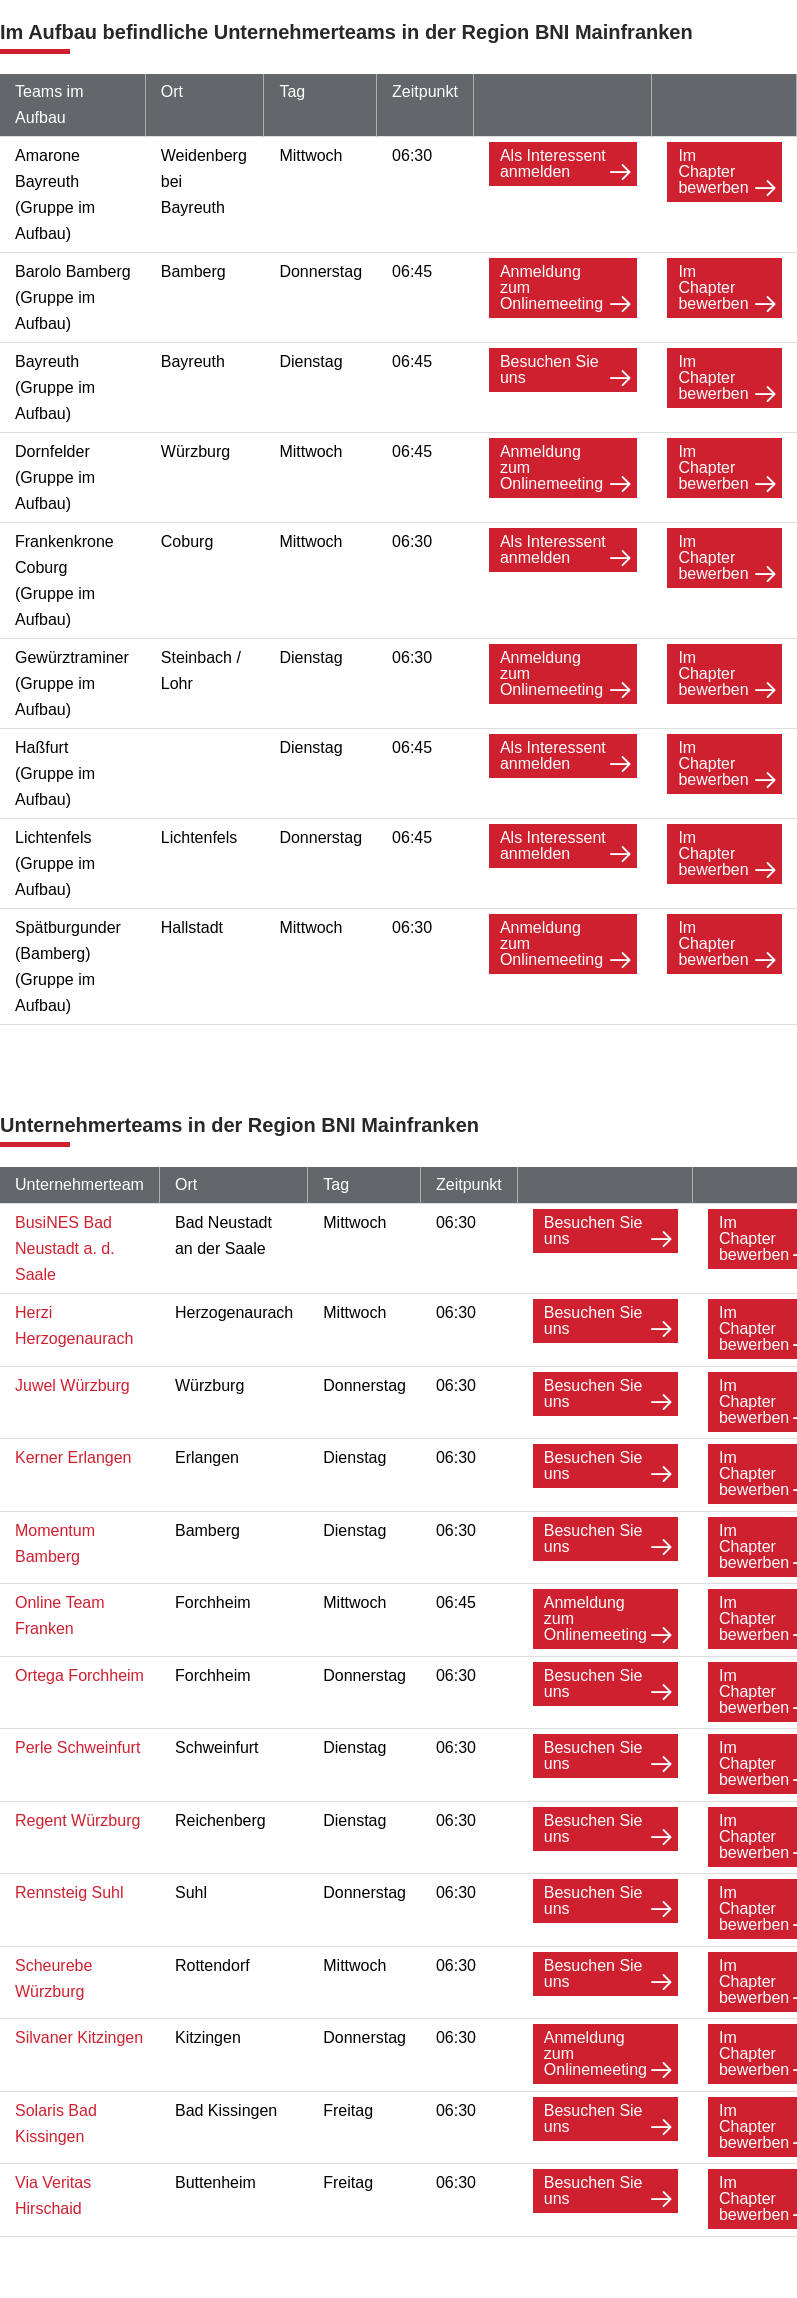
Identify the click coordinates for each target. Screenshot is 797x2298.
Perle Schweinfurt (77, 1744)
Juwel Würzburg (72, 1384)
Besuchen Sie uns (549, 369)
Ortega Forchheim (79, 1672)
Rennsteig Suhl (69, 1888)
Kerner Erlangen (73, 1456)
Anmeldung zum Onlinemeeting (551, 287)
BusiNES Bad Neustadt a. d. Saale (65, 1248)
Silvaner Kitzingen (79, 2032)
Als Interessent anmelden (553, 163)
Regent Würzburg (77, 1816)
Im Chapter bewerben (713, 171)
